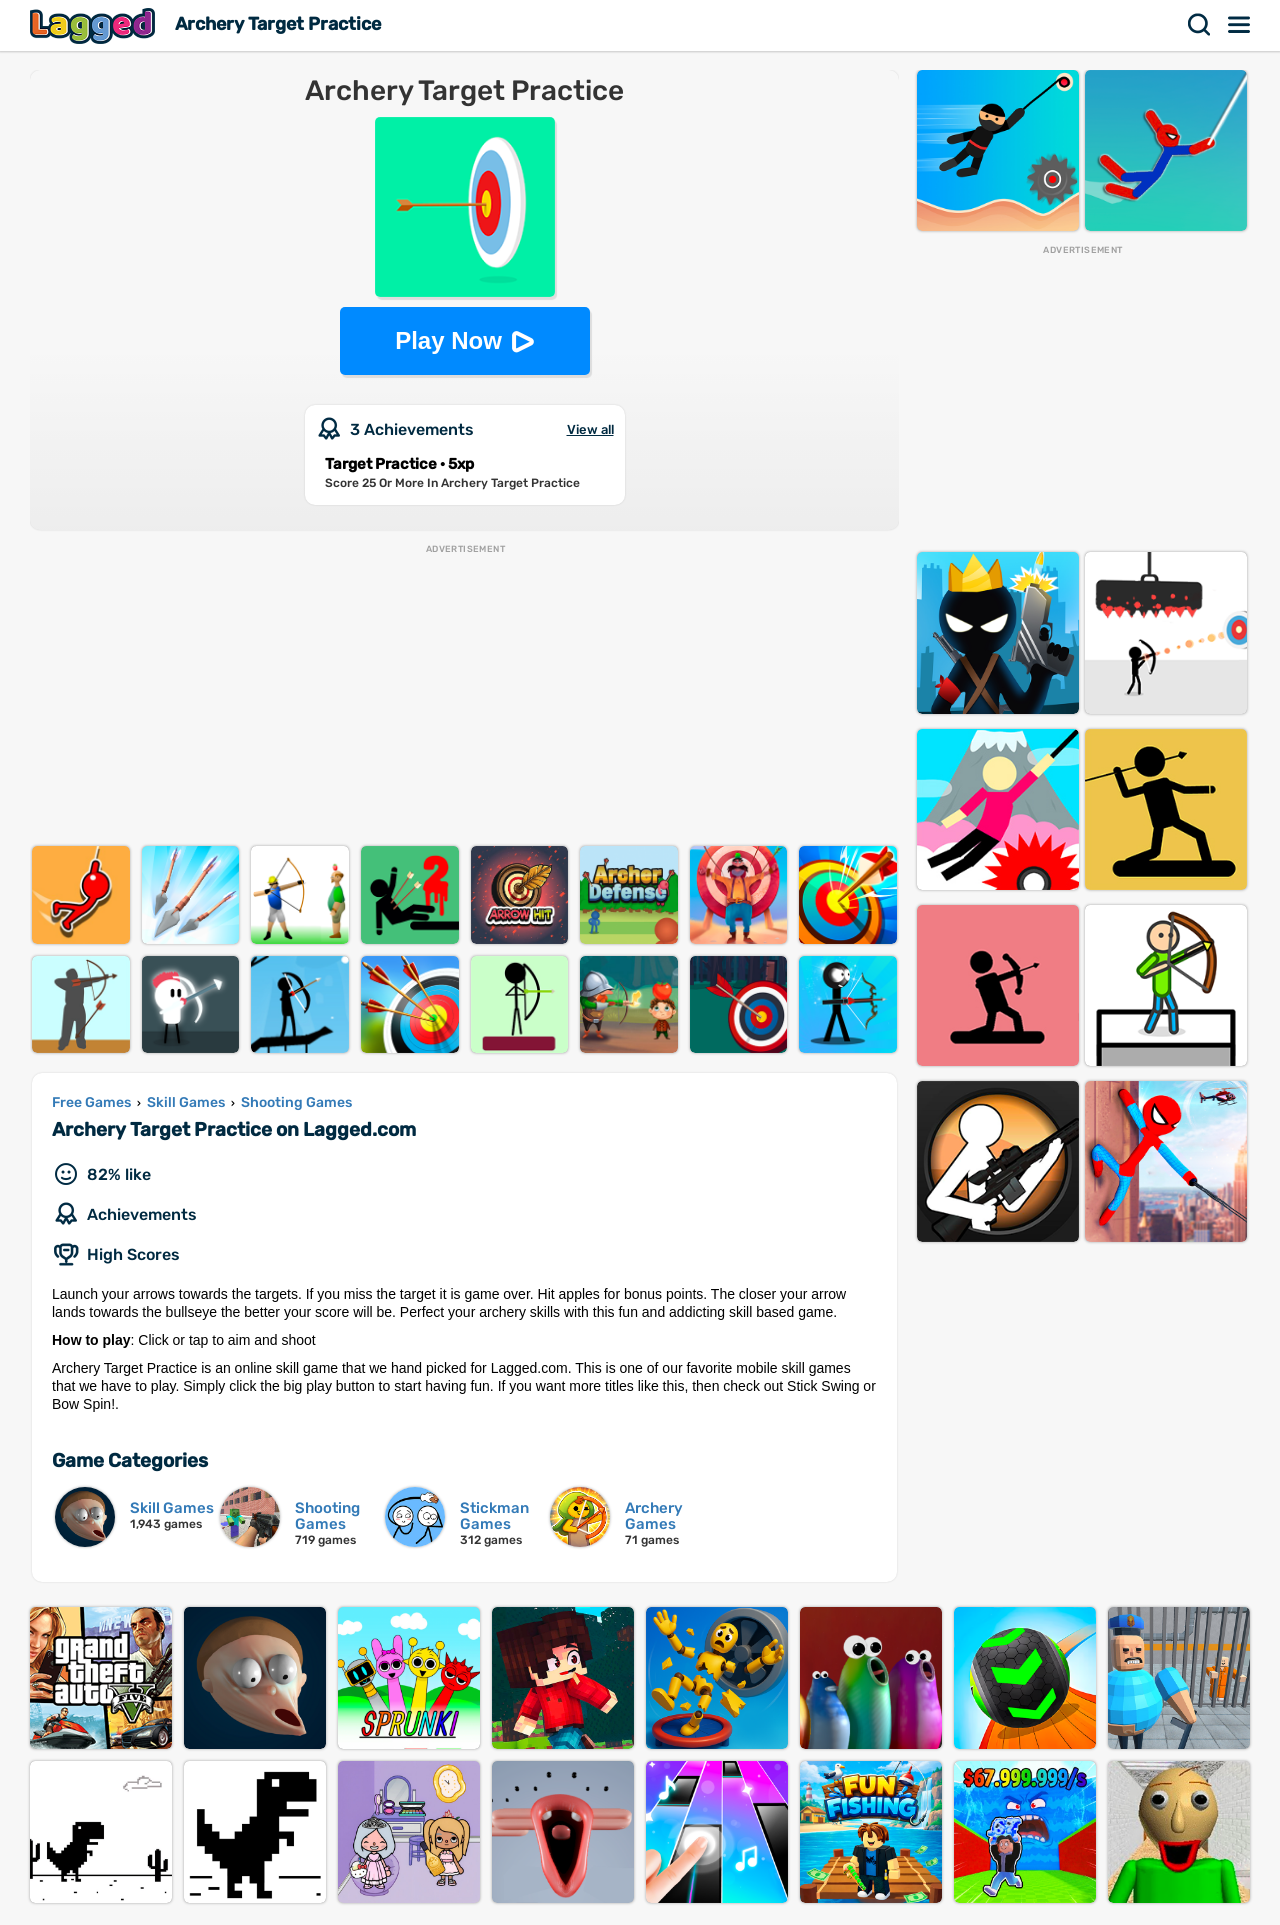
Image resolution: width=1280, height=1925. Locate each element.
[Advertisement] (464, 696)
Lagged (95, 25)
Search (1200, 25)
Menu (1240, 25)
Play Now (448, 340)
